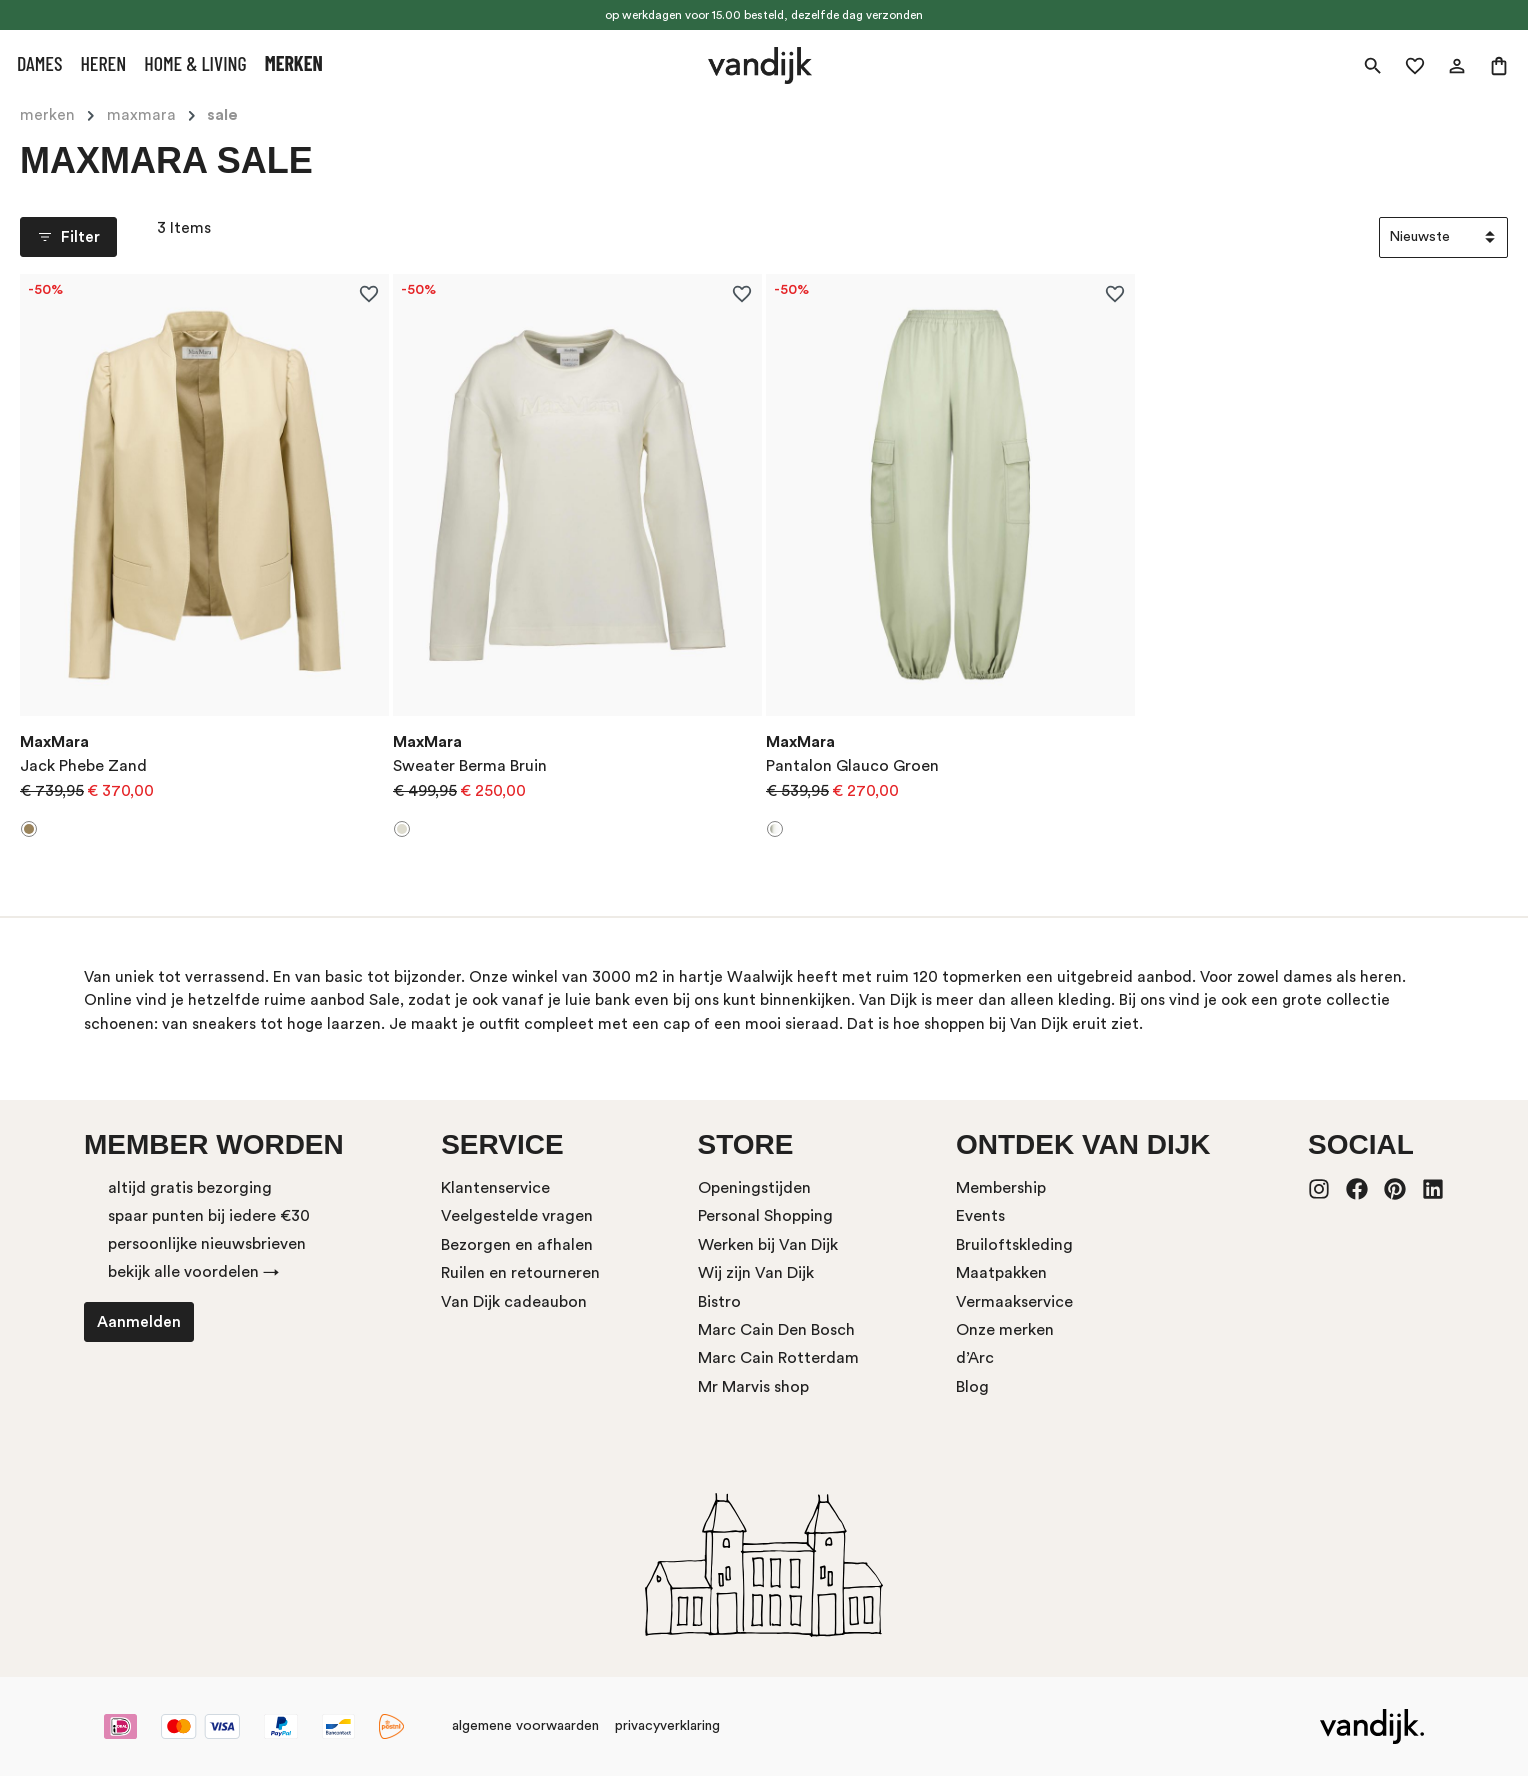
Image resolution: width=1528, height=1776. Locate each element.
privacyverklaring (667, 1726)
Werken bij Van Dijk (768, 1245)
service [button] (502, 1144)
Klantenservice (495, 1188)
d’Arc (975, 1358)
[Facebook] (1357, 1191)
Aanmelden (139, 1322)
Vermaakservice (1014, 1302)
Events (980, 1216)
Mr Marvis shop (753, 1387)
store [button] (746, 1144)
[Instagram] (1319, 1191)
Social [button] (1361, 1144)
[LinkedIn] (1433, 1191)
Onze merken (1005, 1330)
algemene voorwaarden (525, 1726)
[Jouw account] (1457, 66)
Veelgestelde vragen (517, 1216)
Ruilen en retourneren (520, 1273)
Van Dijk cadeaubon (514, 1302)
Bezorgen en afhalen (517, 1245)
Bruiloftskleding (1014, 1245)
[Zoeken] (1373, 66)
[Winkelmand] (1499, 66)
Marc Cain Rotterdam (778, 1358)
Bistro (719, 1302)
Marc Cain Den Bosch (776, 1330)
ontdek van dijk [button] (1083, 1144)
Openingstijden (754, 1188)
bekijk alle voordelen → (193, 1272)
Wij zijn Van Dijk (756, 1273)
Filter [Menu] (68, 237)
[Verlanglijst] (1415, 66)
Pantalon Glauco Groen (852, 766)
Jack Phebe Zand (83, 766)
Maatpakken (1001, 1273)
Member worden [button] (214, 1144)
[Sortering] (1443, 237)
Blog (972, 1387)
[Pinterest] (1395, 1191)
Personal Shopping (765, 1216)
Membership (1001, 1188)
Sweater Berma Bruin (470, 766)
